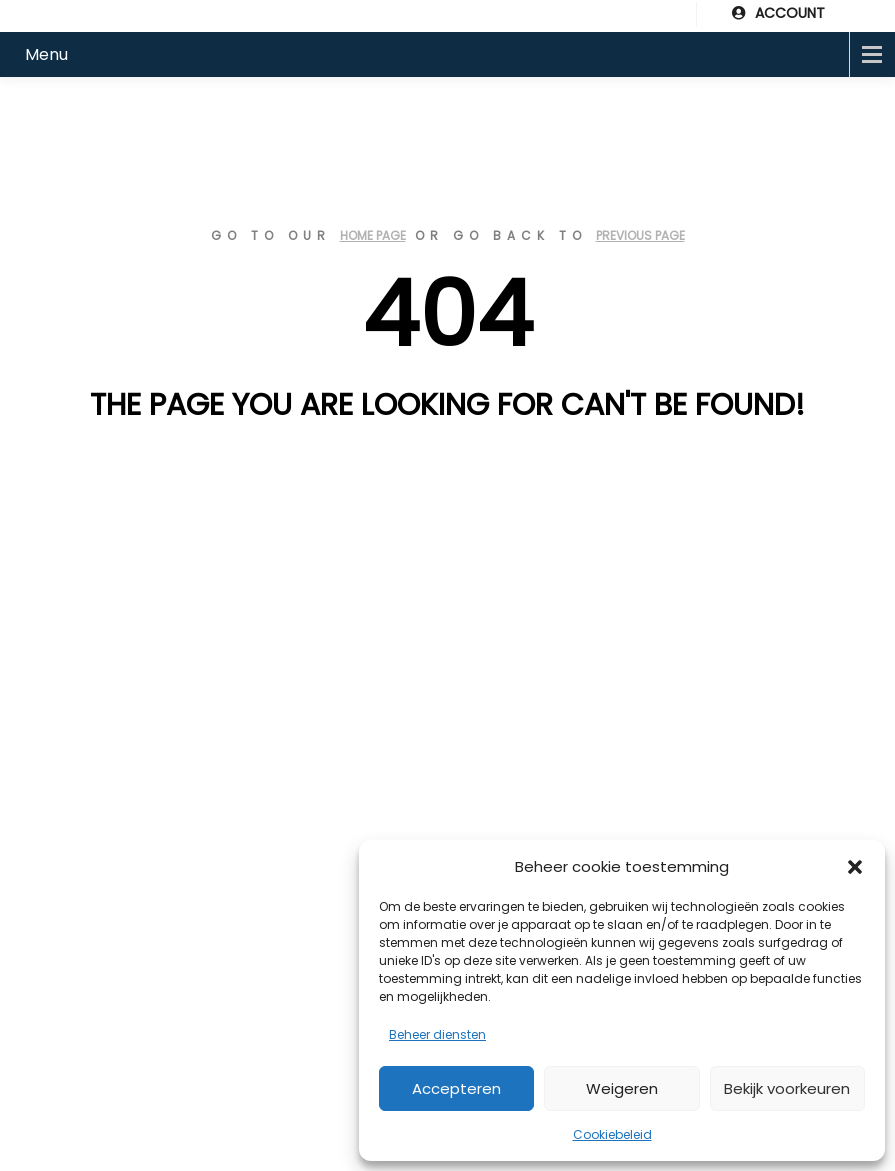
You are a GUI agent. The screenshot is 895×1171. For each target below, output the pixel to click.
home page (373, 235)
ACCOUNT (778, 13)
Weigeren (622, 1088)
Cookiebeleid (612, 1134)
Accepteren (456, 1088)
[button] (855, 867)
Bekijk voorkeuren (787, 1088)
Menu (46, 54)
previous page (640, 235)
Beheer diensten (437, 1034)
